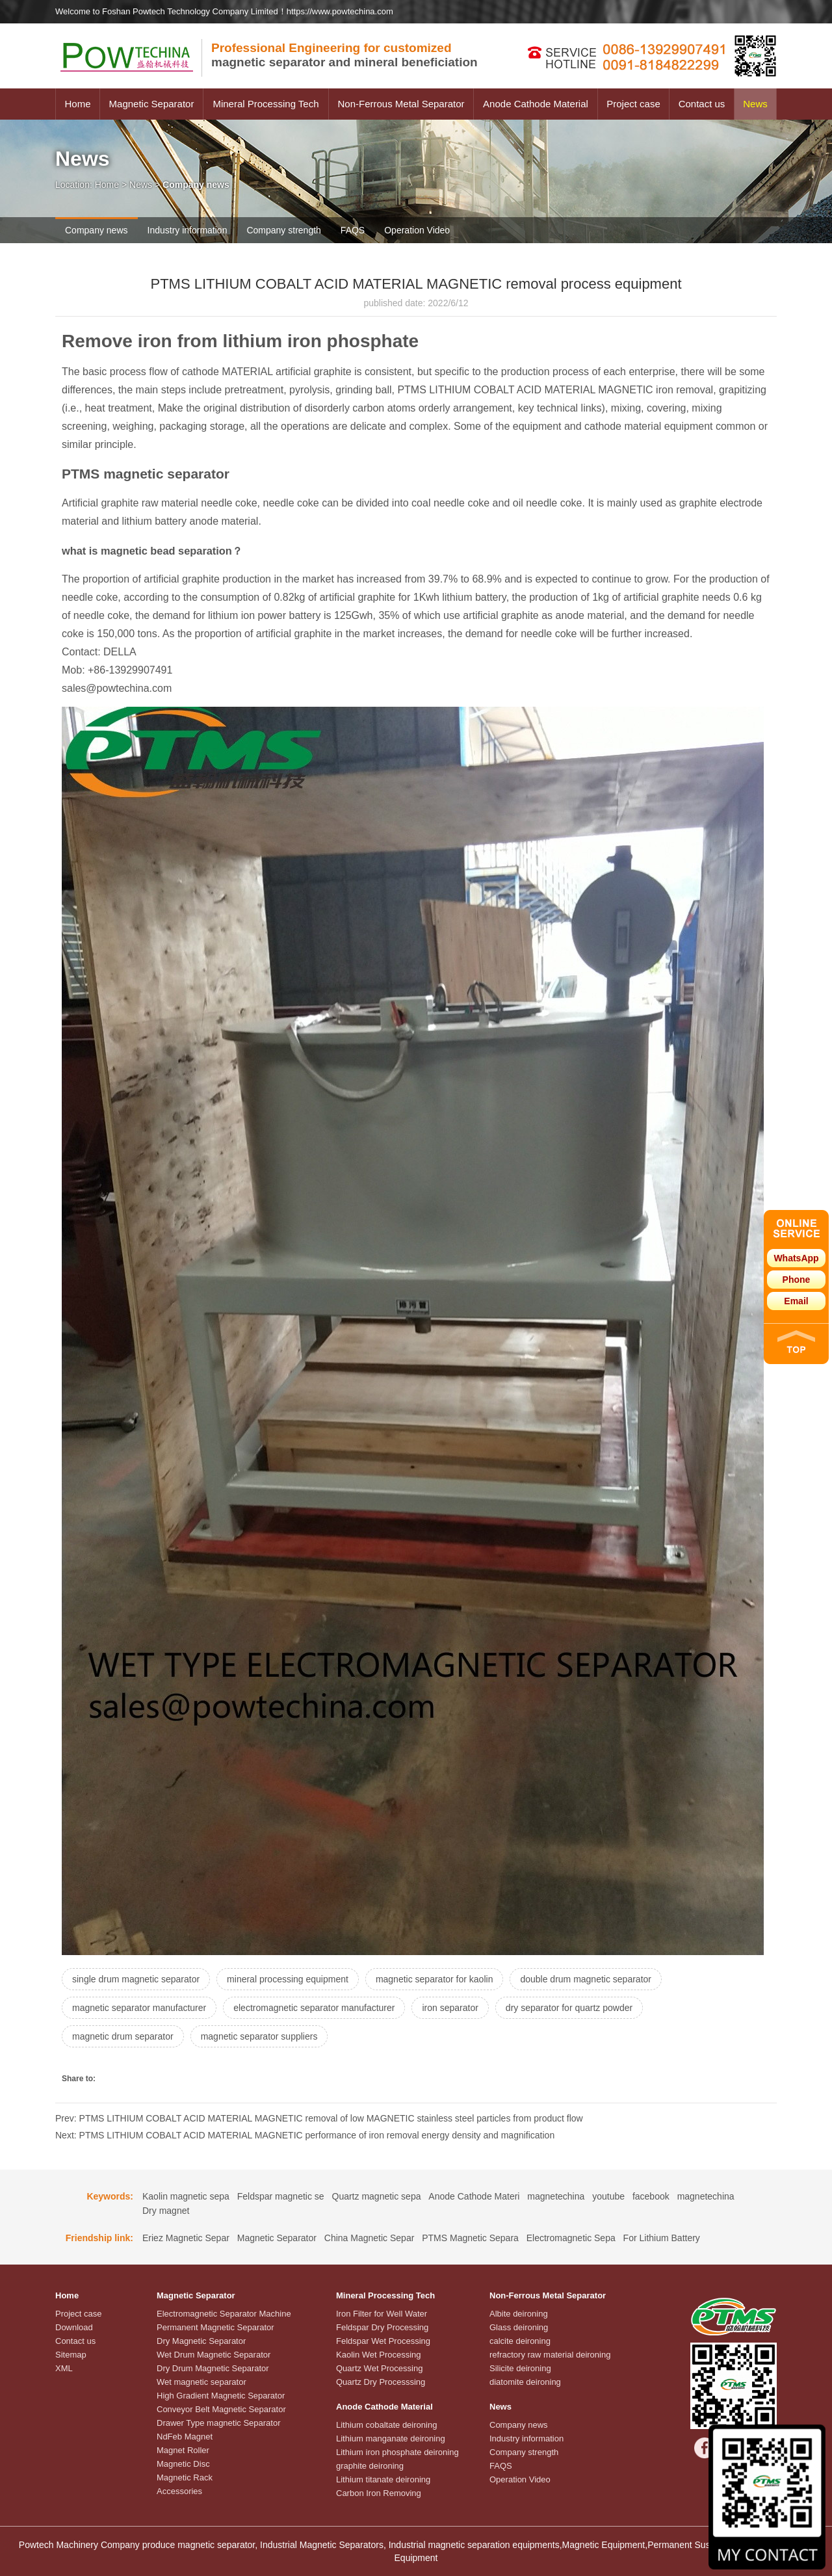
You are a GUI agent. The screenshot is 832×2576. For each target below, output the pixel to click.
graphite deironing (370, 2466)
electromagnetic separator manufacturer (314, 2008)
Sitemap (70, 2354)
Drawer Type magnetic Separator (219, 2423)
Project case (633, 103)
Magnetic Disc (183, 2464)
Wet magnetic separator (201, 2382)
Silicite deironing (520, 2368)
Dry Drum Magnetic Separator (213, 2368)
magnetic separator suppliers (259, 2036)
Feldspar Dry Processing (382, 2327)
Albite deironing (518, 2314)
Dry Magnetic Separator (201, 2341)
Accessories (179, 2491)
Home (77, 103)
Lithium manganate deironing (390, 2438)
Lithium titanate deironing (383, 2479)
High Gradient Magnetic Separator (221, 2395)
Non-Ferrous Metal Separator (400, 103)
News (755, 103)
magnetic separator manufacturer (139, 2008)
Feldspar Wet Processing (383, 2341)
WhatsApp (796, 1258)
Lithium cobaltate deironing (386, 2425)
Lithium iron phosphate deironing (397, 2452)
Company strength (283, 230)
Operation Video (417, 230)
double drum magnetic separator (585, 1979)
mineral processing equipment (287, 1979)
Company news (96, 230)
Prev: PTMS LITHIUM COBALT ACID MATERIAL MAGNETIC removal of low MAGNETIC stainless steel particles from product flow (319, 2118)
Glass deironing (518, 2327)
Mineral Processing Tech (265, 103)
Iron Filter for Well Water (381, 2314)
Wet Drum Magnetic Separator (213, 2354)
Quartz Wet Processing (379, 2368)
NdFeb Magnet (185, 2436)
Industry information (188, 230)
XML (64, 2368)
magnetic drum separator (123, 2036)
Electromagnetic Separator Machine (224, 2314)
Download (74, 2327)
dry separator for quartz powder (569, 2008)
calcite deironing (520, 2341)
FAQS (353, 230)
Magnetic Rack (185, 2477)
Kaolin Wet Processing (378, 2354)
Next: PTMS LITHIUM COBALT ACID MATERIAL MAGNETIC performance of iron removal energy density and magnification (304, 2135)
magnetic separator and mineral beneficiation (344, 55)
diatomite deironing (525, 2382)
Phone (797, 1279)
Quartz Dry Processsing (380, 2382)
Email (796, 1301)
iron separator (450, 2008)
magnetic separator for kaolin (434, 1979)
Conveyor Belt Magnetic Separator (221, 2409)
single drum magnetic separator (136, 1979)
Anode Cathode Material (535, 103)
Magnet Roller (183, 2450)
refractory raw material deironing (549, 2354)
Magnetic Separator (151, 103)
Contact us (702, 103)
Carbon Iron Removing (378, 2493)
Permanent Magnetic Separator (215, 2327)
